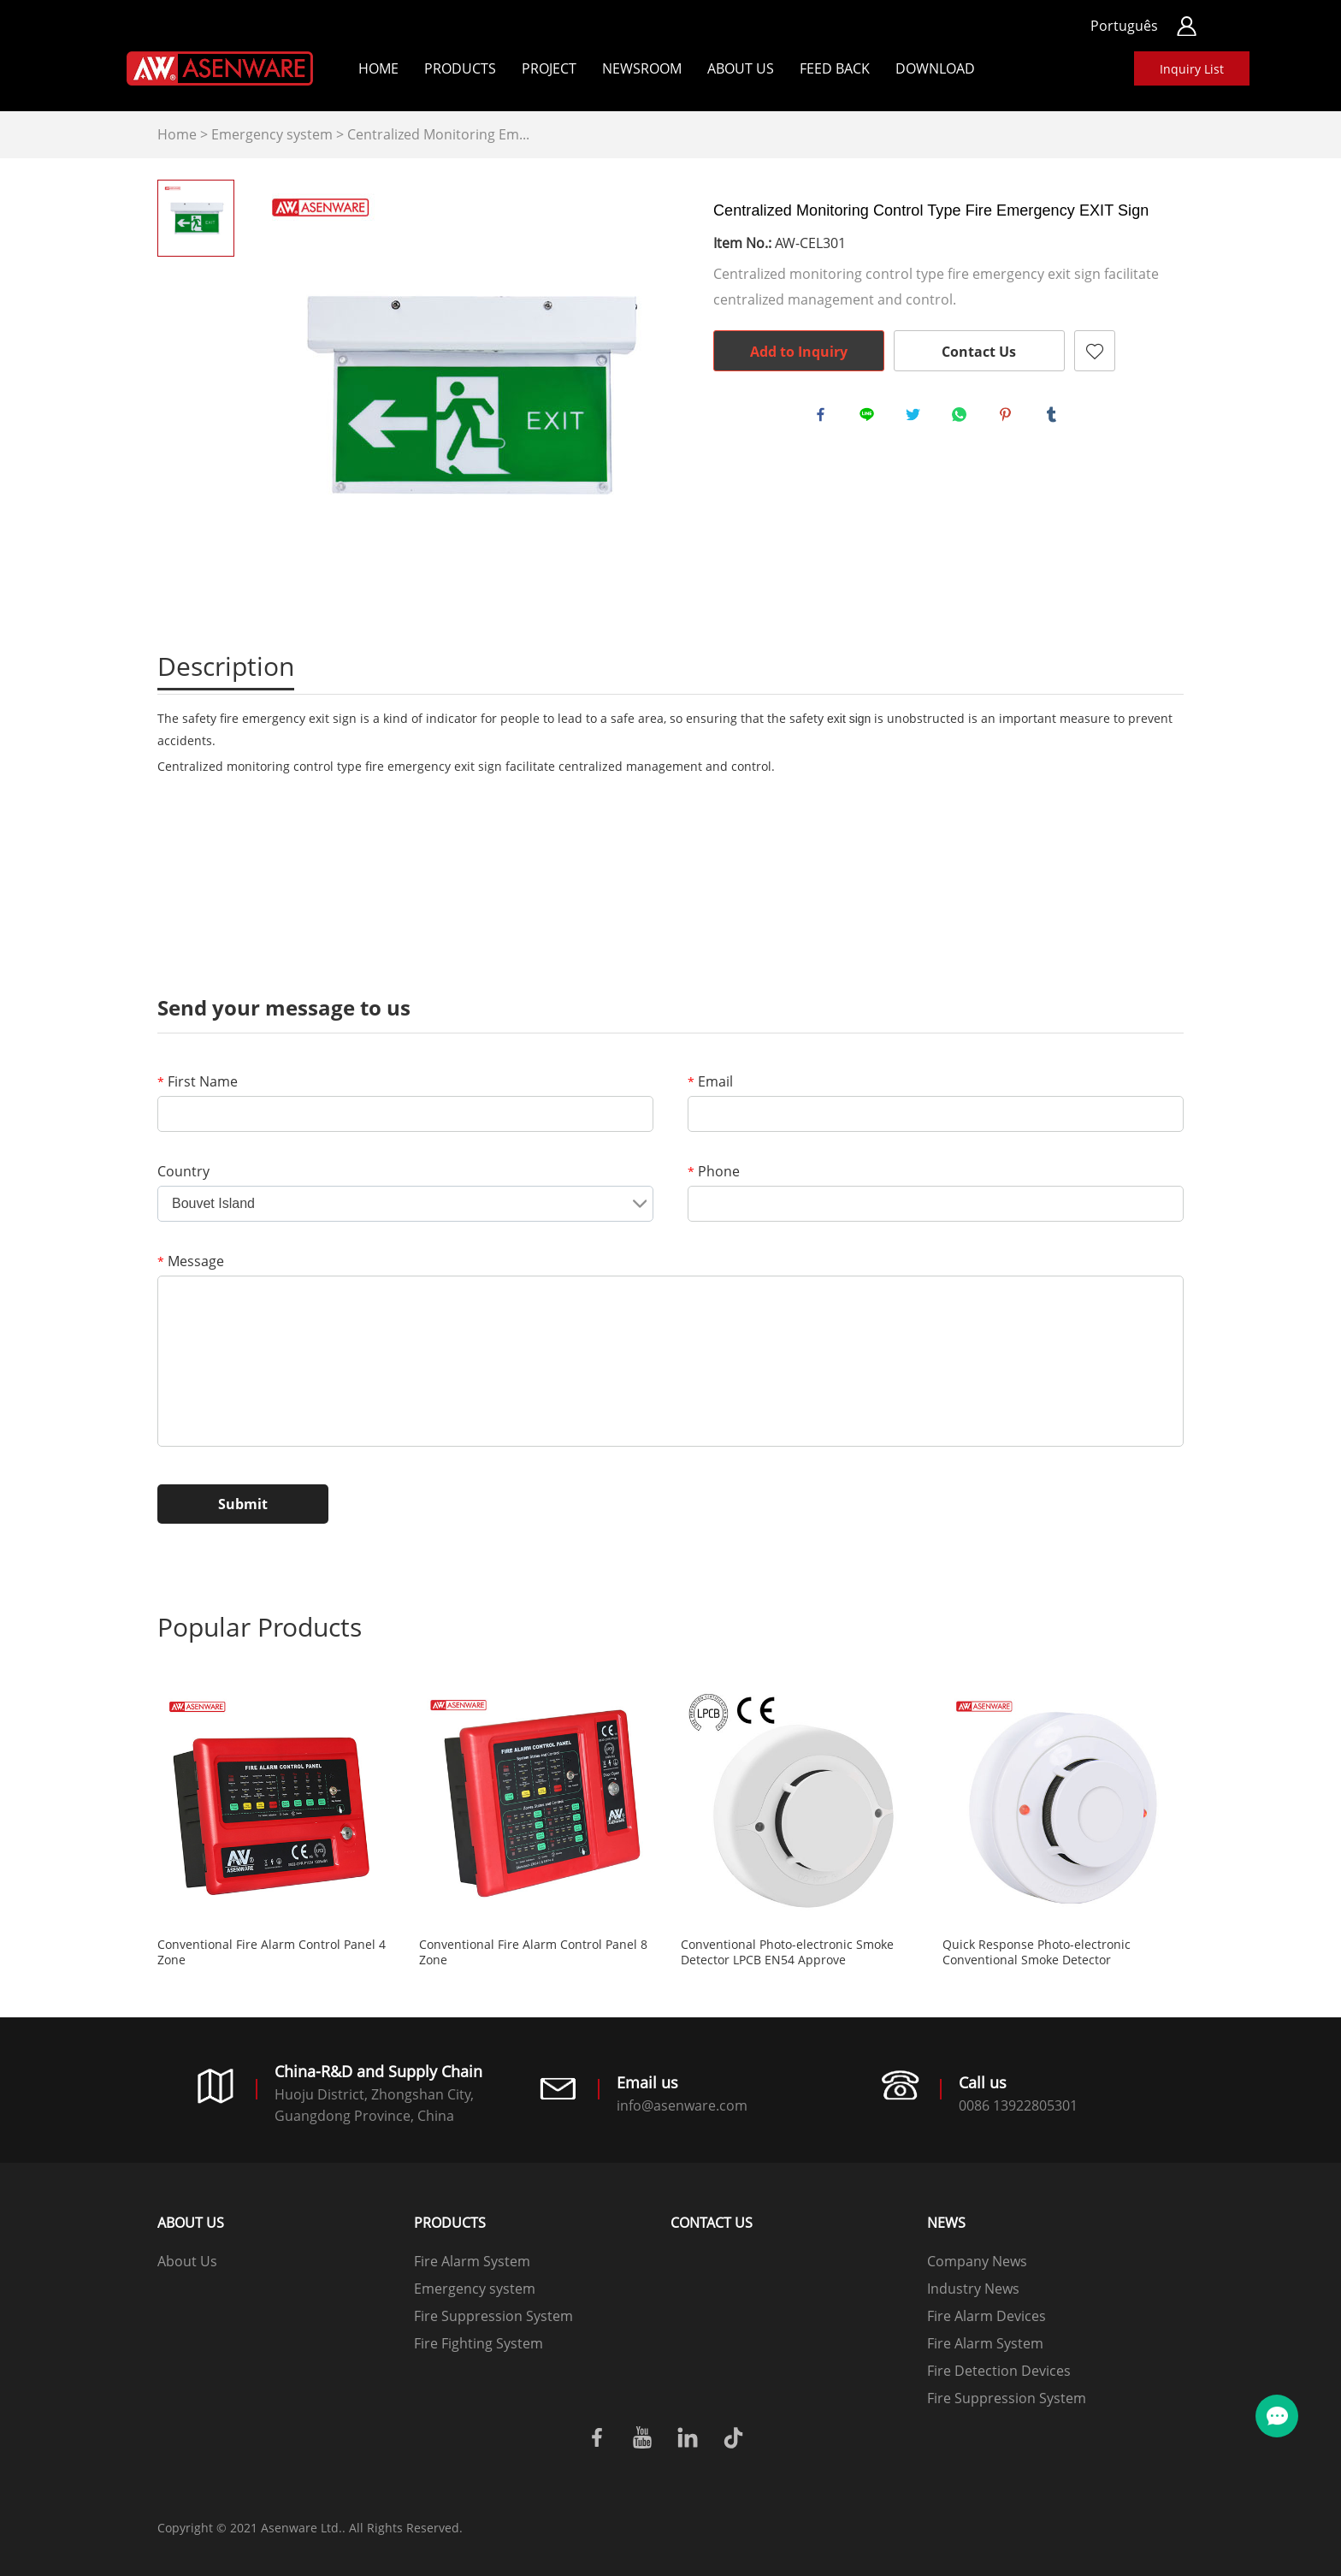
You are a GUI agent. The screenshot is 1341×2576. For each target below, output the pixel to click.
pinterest (1009, 418)
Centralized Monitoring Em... (438, 134)
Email (710, 1081)
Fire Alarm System (472, 2261)
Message (190, 1261)
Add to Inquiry (799, 351)
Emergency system (272, 134)
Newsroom (642, 68)
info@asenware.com (682, 2105)
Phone (714, 1171)
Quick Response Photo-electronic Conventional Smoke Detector (1036, 1952)
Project (549, 68)
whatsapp (963, 418)
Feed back (835, 68)
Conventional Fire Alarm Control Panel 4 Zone (271, 1952)
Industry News (973, 2288)
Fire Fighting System (478, 2343)
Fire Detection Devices (999, 2370)
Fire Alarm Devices (986, 2316)
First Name (197, 1081)
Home (378, 68)
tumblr (1055, 418)
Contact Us (979, 351)
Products (460, 68)
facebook (824, 418)
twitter (917, 418)
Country (183, 1171)
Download (935, 68)
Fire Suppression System (493, 2316)
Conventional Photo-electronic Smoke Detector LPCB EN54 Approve (787, 1952)
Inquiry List (1192, 69)
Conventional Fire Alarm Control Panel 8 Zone (533, 1952)
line (870, 418)
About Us (740, 68)
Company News (977, 2261)
